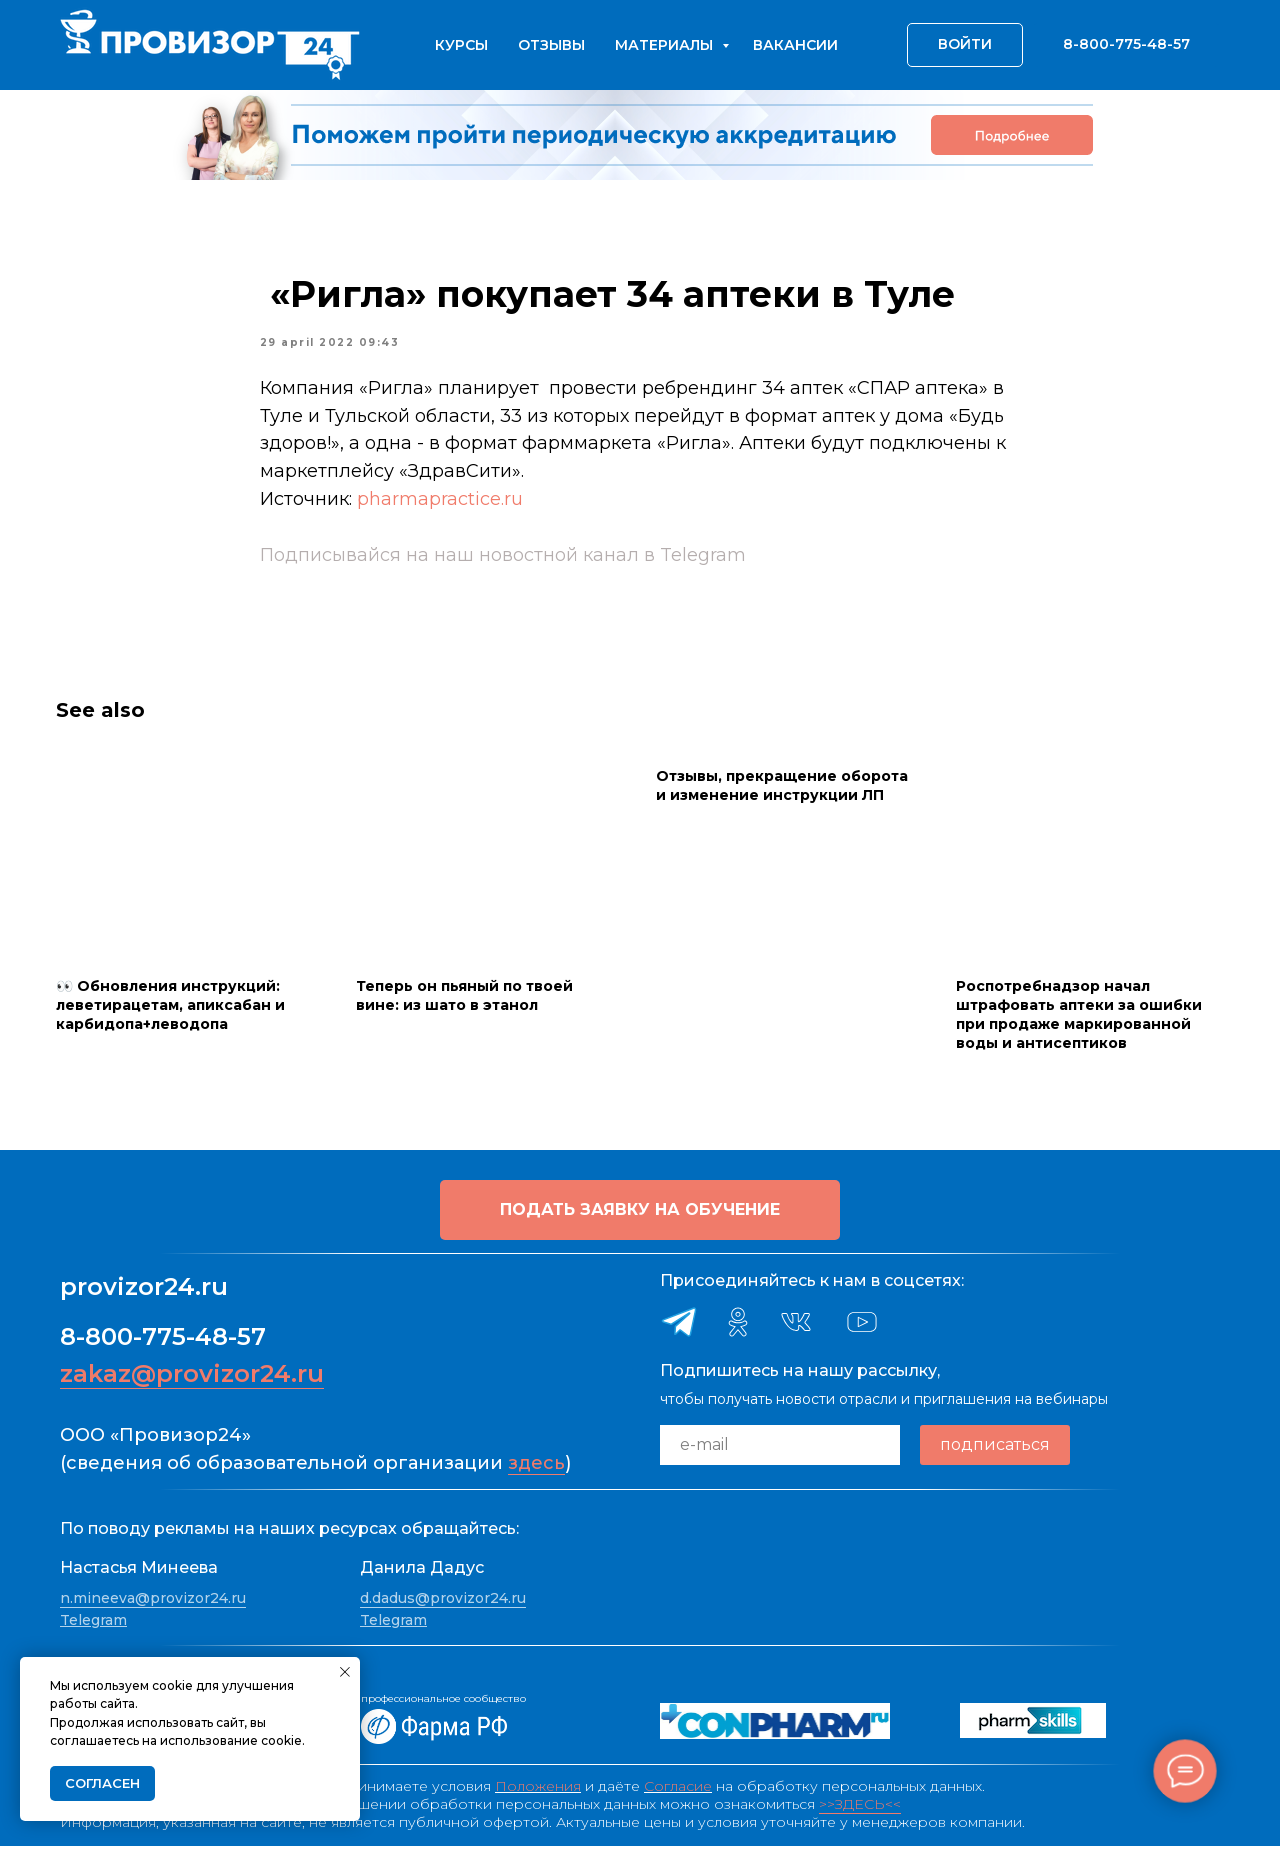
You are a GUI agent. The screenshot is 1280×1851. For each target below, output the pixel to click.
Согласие (678, 1791)
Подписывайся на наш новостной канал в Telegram (503, 558)
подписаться (995, 1449)
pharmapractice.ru (440, 502)
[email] (780, 1450)
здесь (536, 1468)
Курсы (461, 45)
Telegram (93, 1625)
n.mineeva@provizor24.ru (153, 1603)
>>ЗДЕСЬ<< (860, 1809)
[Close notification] (345, 1672)
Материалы (666, 45)
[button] (640, 1215)
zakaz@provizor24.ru (192, 1378)
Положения (538, 1791)
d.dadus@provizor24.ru (443, 1603)
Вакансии (795, 45)
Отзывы (551, 45)
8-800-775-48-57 (163, 1341)
